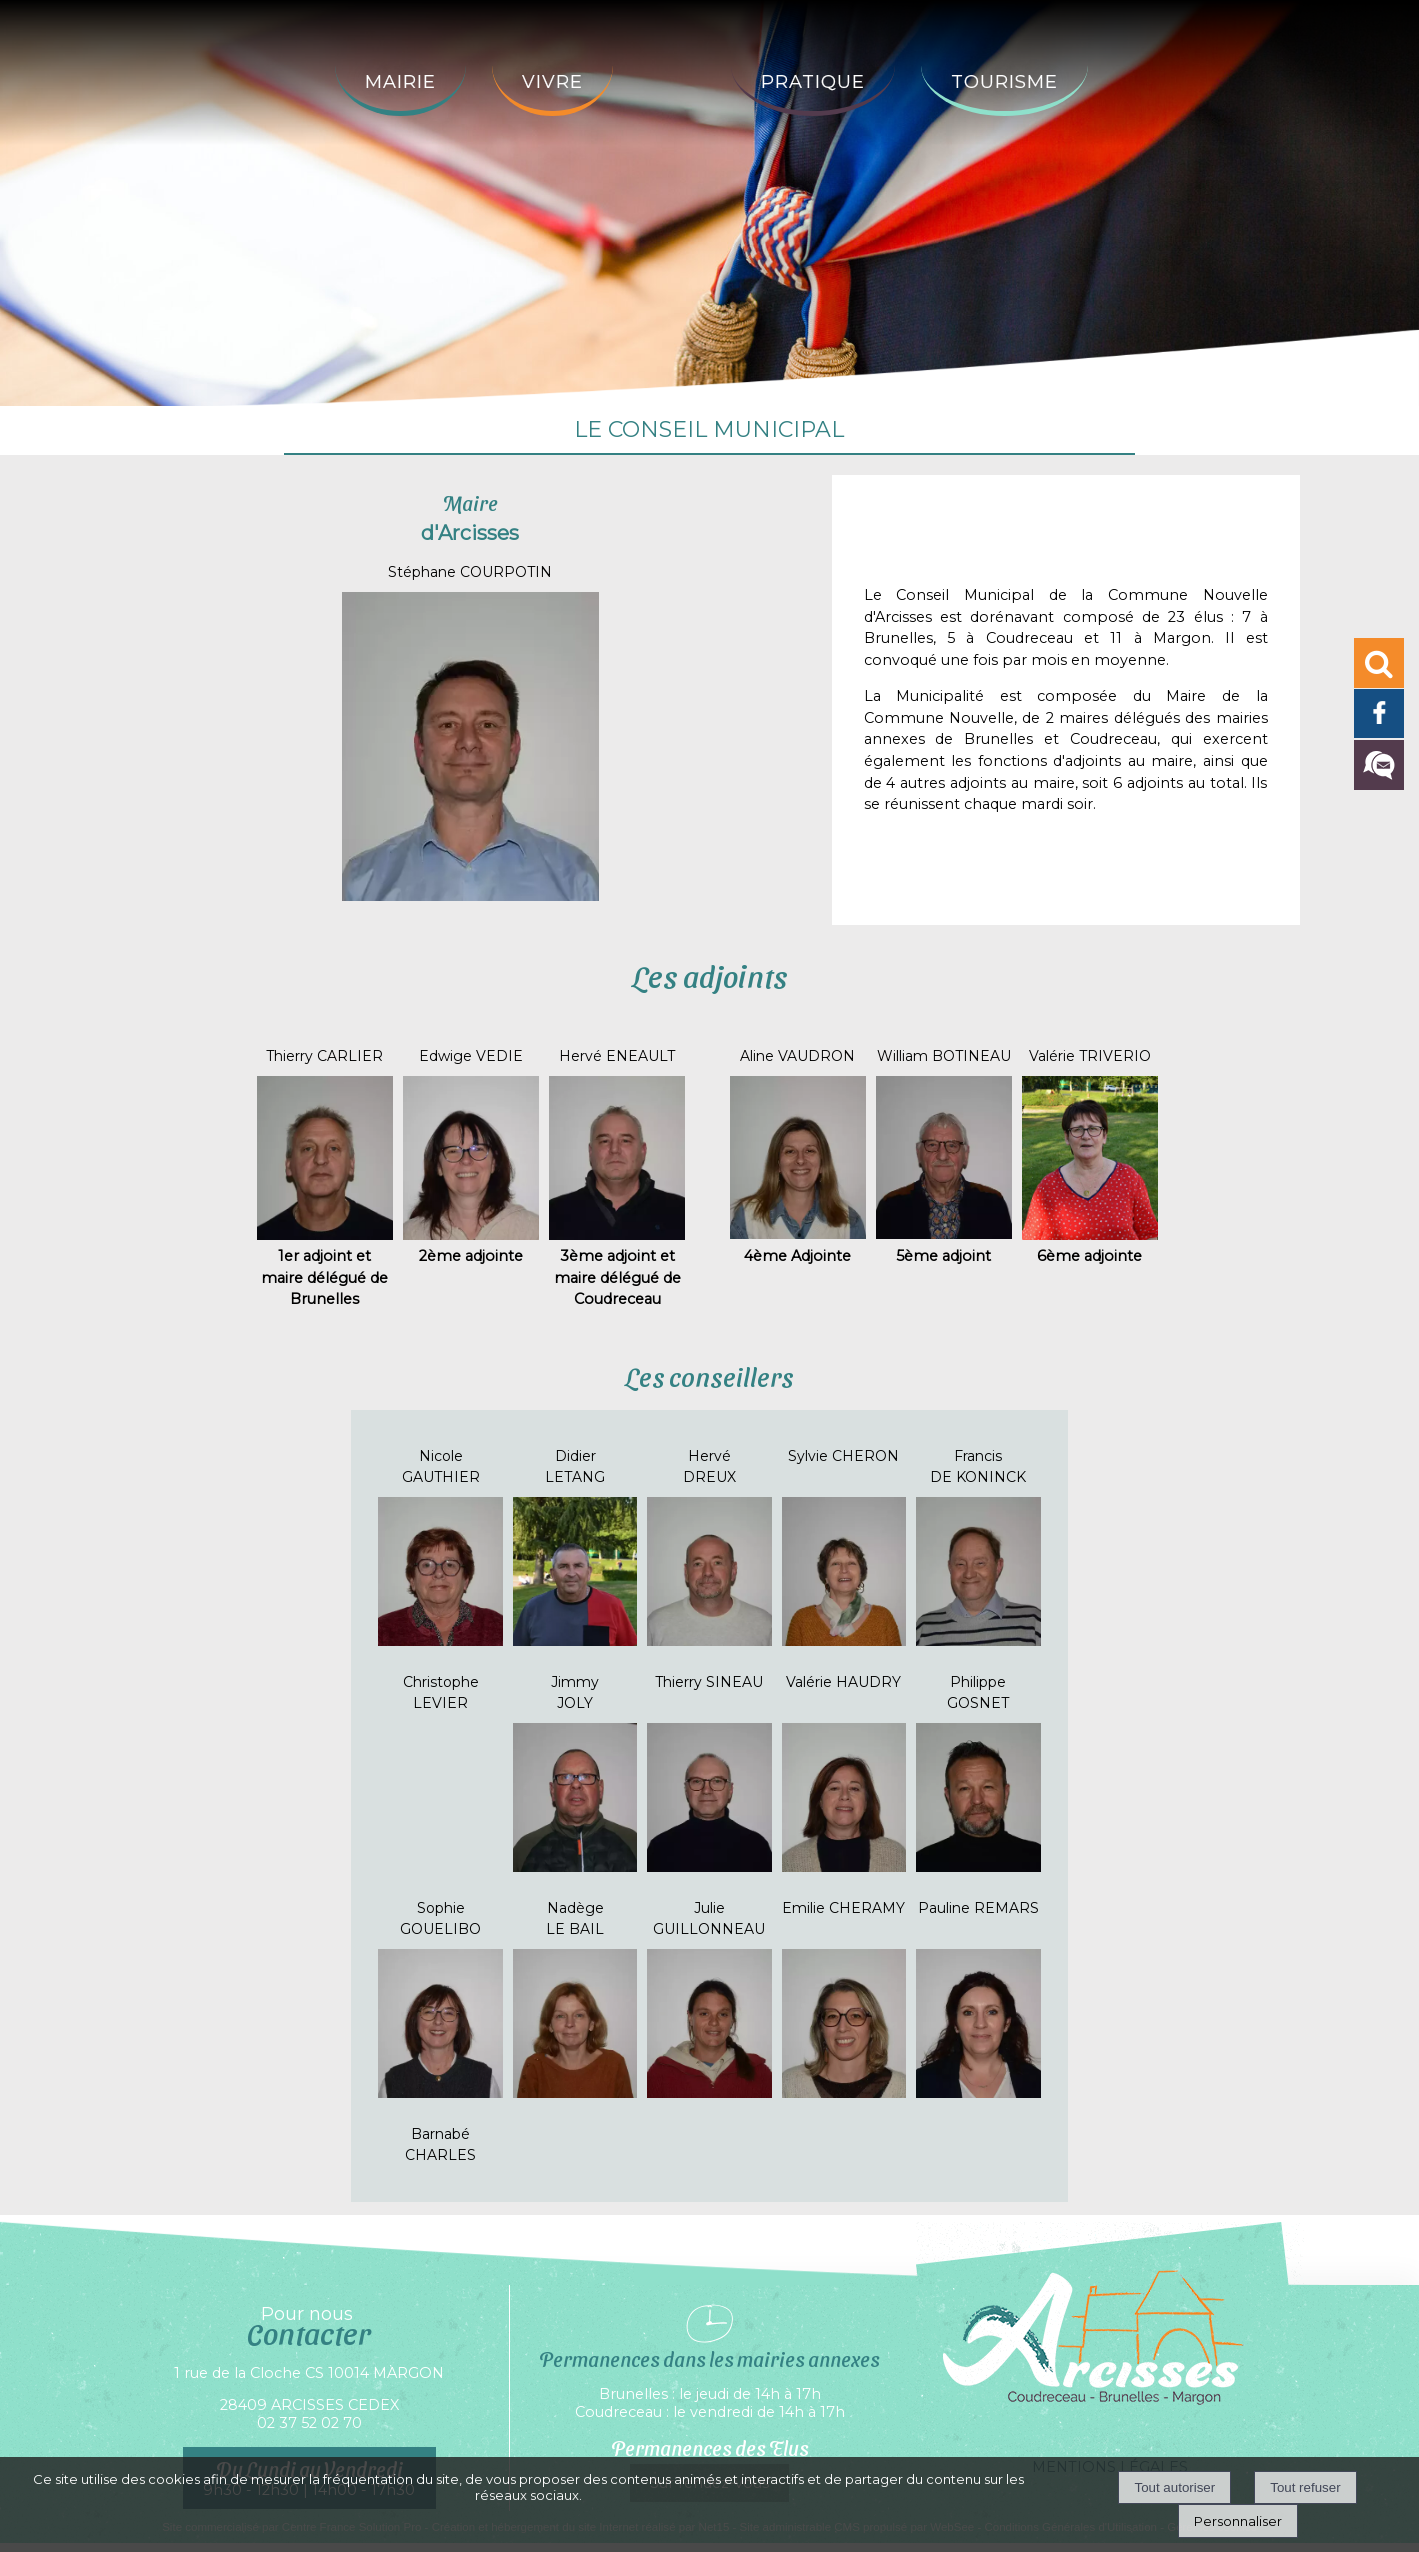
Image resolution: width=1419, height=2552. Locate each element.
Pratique (813, 82)
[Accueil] (672, 66)
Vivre (552, 82)
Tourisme (1004, 82)
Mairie (400, 82)
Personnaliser (1238, 2521)
